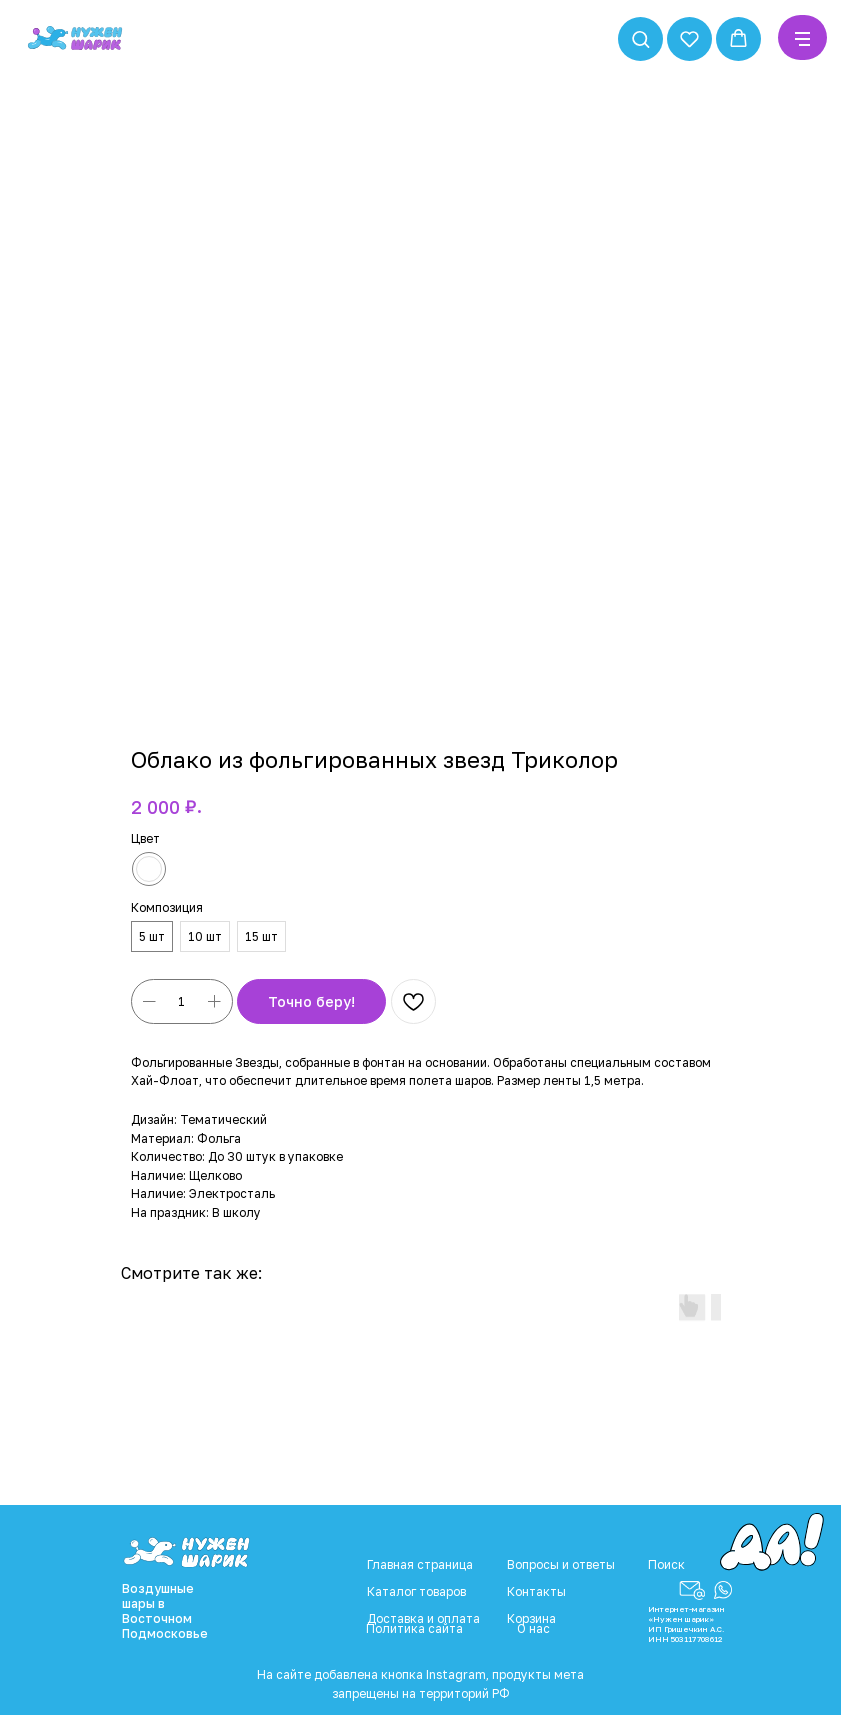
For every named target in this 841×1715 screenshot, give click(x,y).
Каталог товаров (416, 1591)
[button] (640, 38)
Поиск (666, 1564)
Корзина (531, 1618)
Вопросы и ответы (561, 1564)
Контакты (536, 1591)
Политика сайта (414, 1628)
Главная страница (420, 1564)
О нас (533, 1628)
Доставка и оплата (423, 1618)
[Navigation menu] (802, 39)
